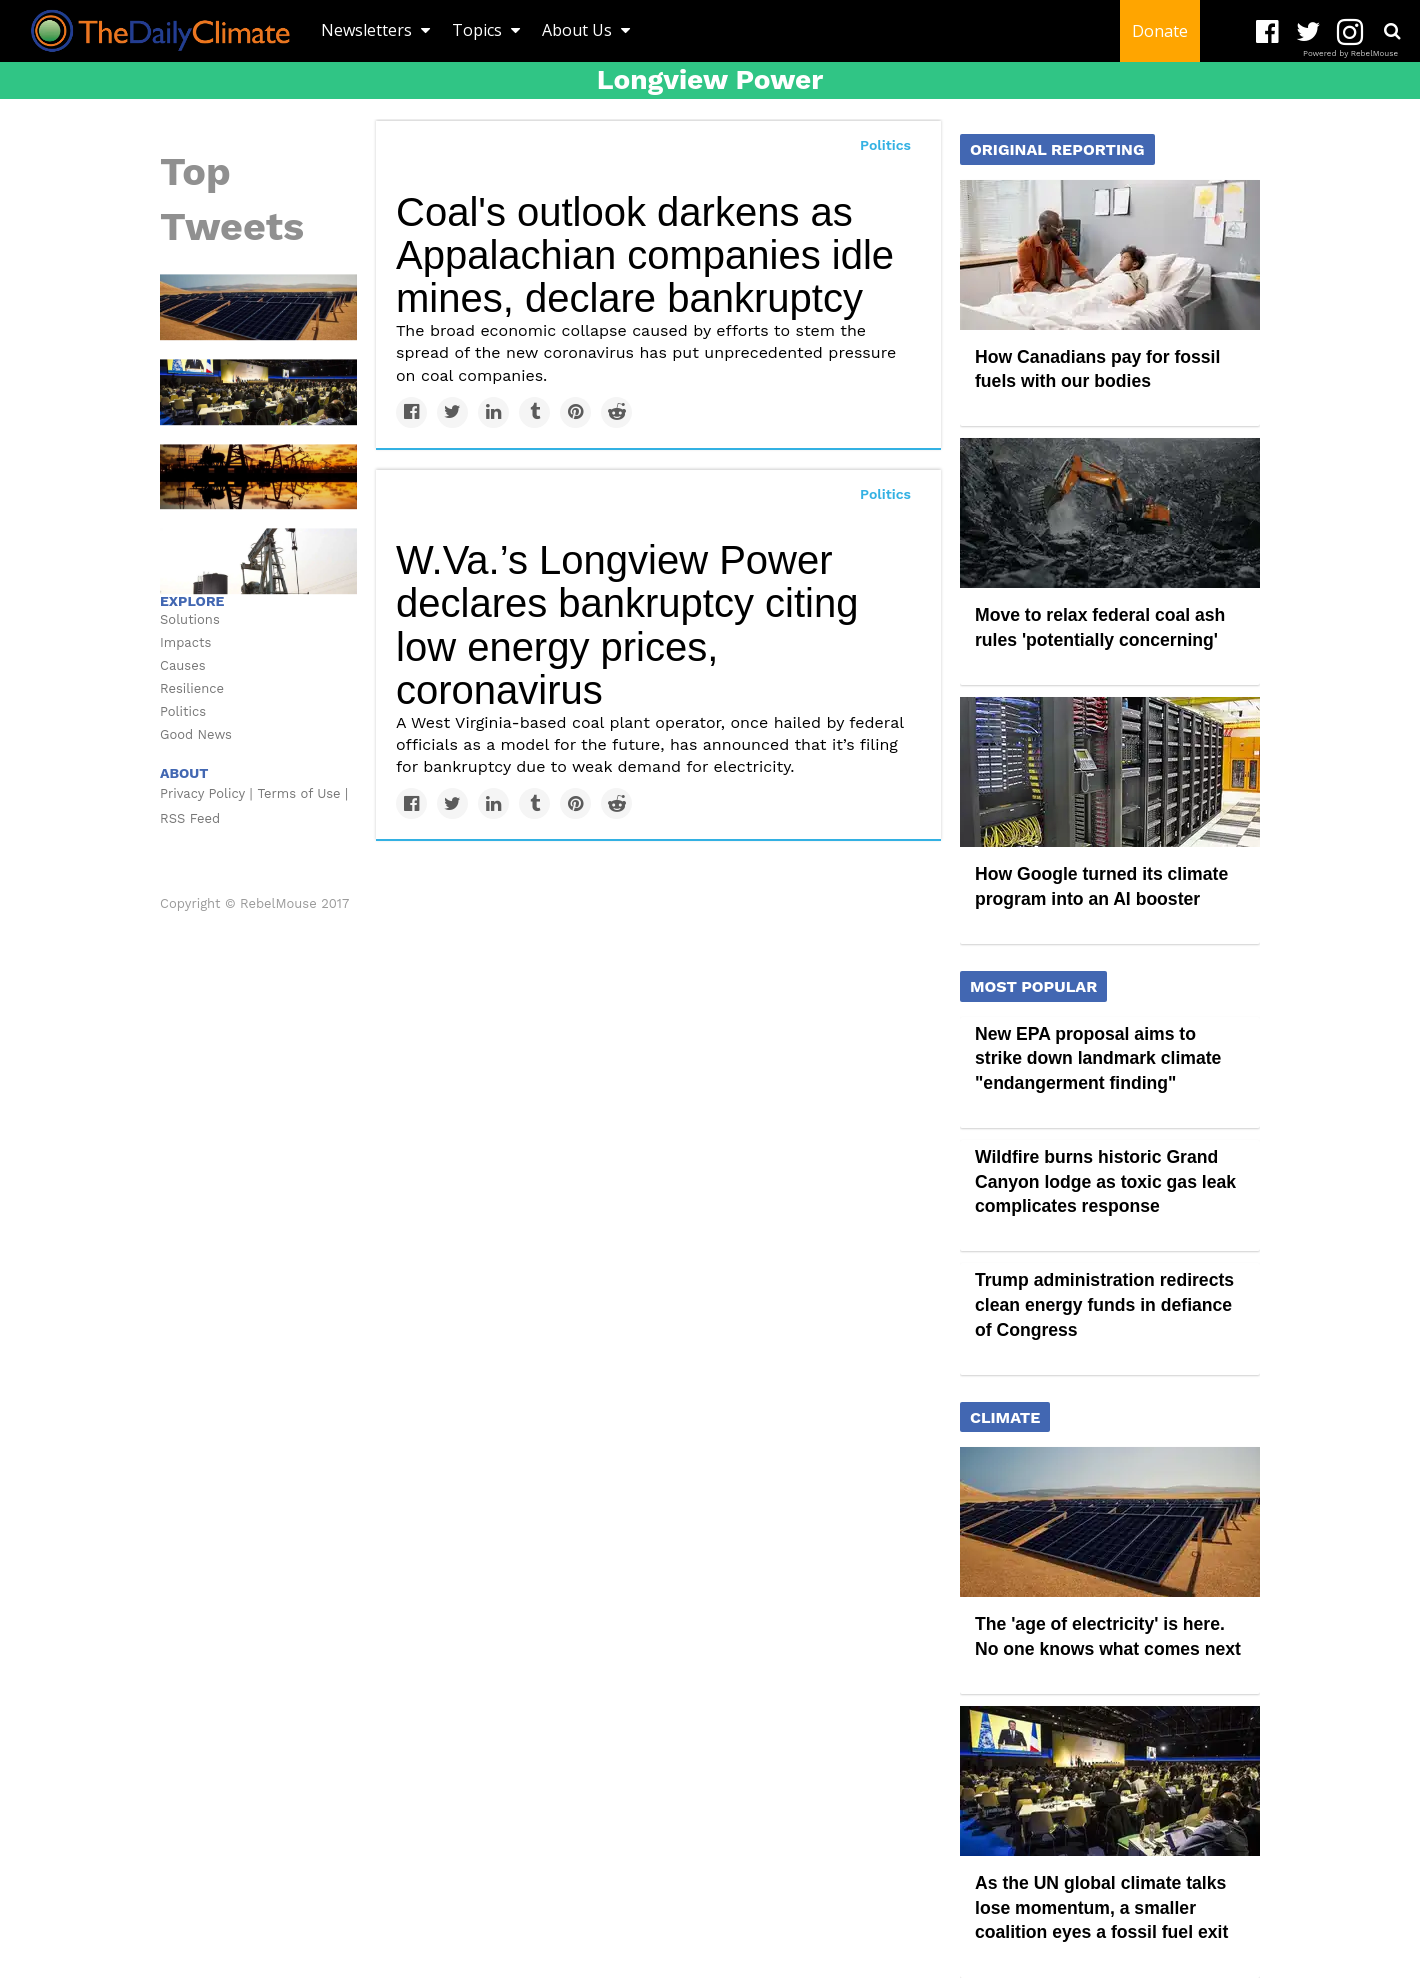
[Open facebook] (1267, 32)
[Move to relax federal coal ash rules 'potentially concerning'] (1110, 512)
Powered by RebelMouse (1350, 53)
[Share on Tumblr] (534, 412)
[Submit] (1392, 31)
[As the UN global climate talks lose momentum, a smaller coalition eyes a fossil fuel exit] (258, 391)
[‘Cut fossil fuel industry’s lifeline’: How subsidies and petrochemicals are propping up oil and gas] (258, 560)
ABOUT (184, 773)
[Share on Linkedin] (493, 412)
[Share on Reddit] (616, 412)
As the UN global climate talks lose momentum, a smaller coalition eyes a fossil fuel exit (1101, 1907)
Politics (885, 145)
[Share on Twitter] (452, 412)
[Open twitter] (1308, 32)
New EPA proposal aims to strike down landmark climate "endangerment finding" (1098, 1058)
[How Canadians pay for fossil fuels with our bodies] (1110, 253)
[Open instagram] (1349, 32)
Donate (1160, 31)
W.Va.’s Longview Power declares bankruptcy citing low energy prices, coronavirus (627, 625)
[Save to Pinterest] (575, 412)
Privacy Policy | (206, 793)
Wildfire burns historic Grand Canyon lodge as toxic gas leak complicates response (1105, 1181)
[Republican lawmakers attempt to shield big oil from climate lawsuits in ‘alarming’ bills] (258, 475)
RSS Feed (190, 818)
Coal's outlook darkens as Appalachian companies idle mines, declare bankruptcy (645, 255)
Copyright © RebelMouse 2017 (254, 903)
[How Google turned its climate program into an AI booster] (1110, 771)
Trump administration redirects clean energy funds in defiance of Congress (1104, 1304)
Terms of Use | (303, 793)
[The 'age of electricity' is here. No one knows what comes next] (258, 306)
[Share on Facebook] (411, 412)
